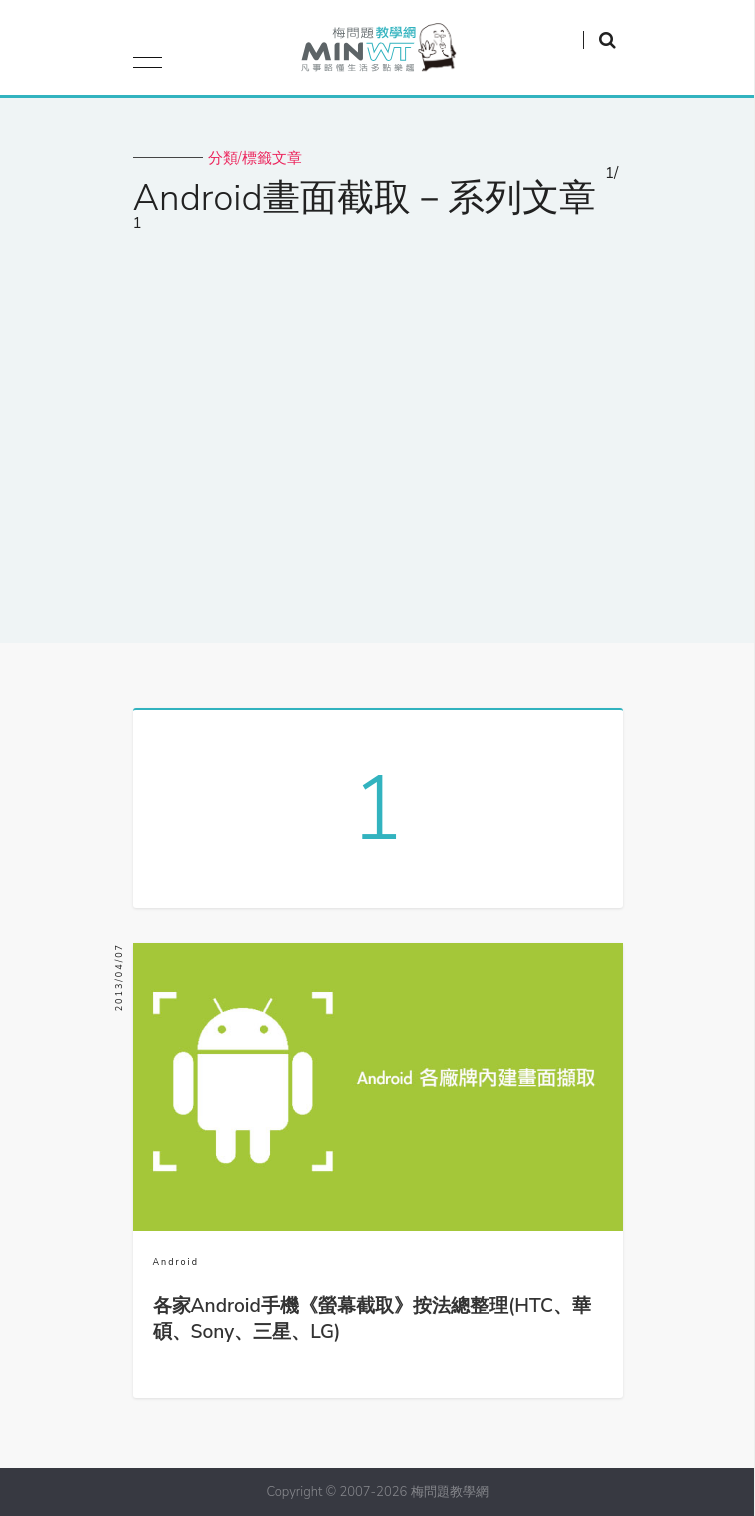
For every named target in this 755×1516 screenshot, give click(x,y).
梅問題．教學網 (377, 52)
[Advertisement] (377, 443)
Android (176, 1262)
